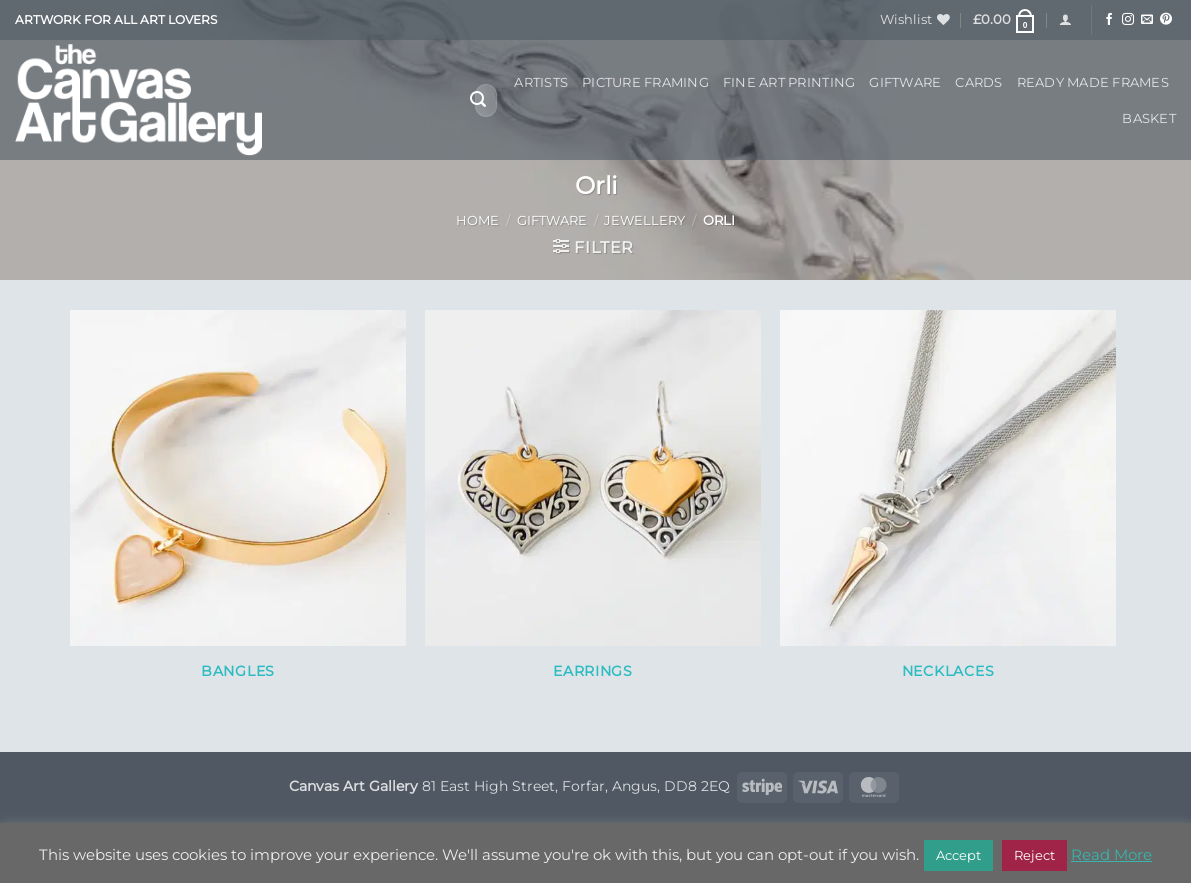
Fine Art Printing (789, 82)
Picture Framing (645, 82)
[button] (1005, 20)
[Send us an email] (1147, 20)
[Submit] (478, 101)
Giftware (905, 82)
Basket (1149, 118)
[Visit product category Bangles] (237, 506)
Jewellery (644, 220)
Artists (541, 82)
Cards (978, 82)
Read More (1111, 854)
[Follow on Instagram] (1128, 20)
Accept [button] (958, 855)
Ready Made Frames (1093, 82)
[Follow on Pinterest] (1166, 20)
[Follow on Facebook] (1109, 20)
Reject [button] (1034, 855)
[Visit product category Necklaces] (947, 506)
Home (477, 220)
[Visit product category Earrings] (592, 506)
